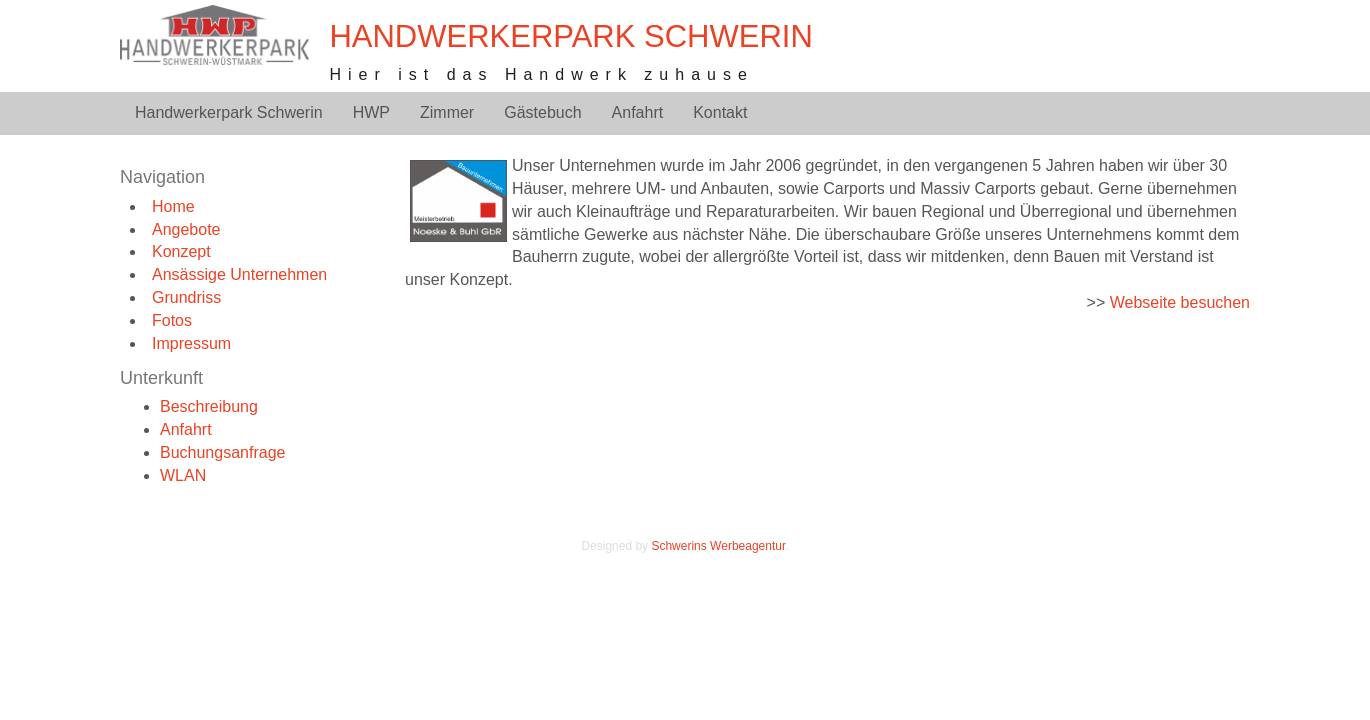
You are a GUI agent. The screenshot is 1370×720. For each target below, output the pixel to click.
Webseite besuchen (1180, 302)
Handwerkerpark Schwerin (570, 36)
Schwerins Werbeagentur (718, 546)
